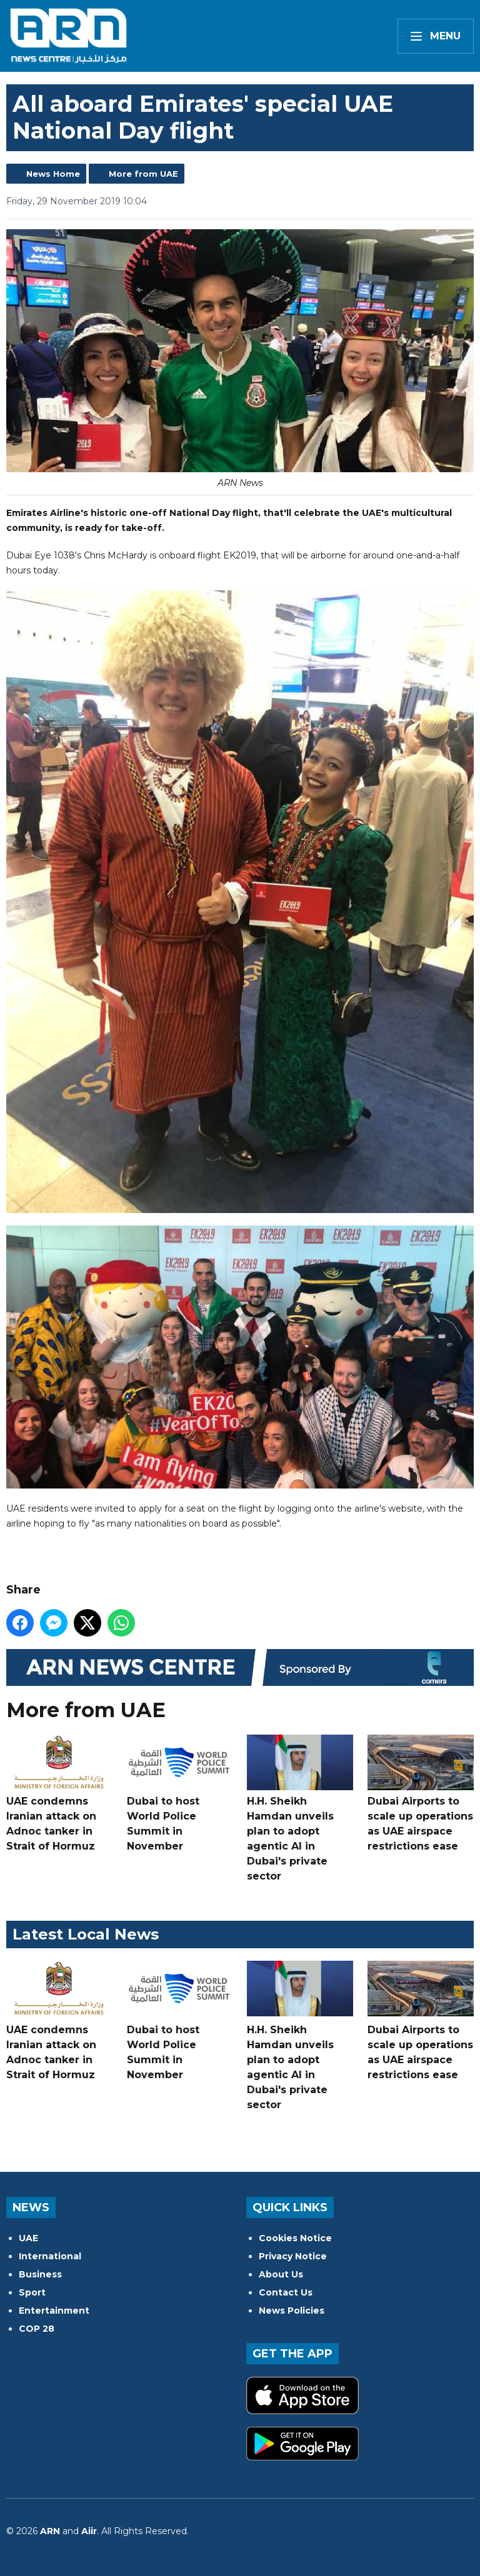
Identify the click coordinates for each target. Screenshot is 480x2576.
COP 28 (36, 2328)
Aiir (89, 2531)
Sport (32, 2292)
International (50, 2256)
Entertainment (54, 2310)
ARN (50, 2531)
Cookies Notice (295, 2238)
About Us (281, 2274)
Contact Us (285, 2292)
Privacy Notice (293, 2256)
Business (40, 2274)
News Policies (291, 2310)
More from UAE (143, 174)
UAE (28, 2238)
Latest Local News (85, 1934)
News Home (53, 174)
